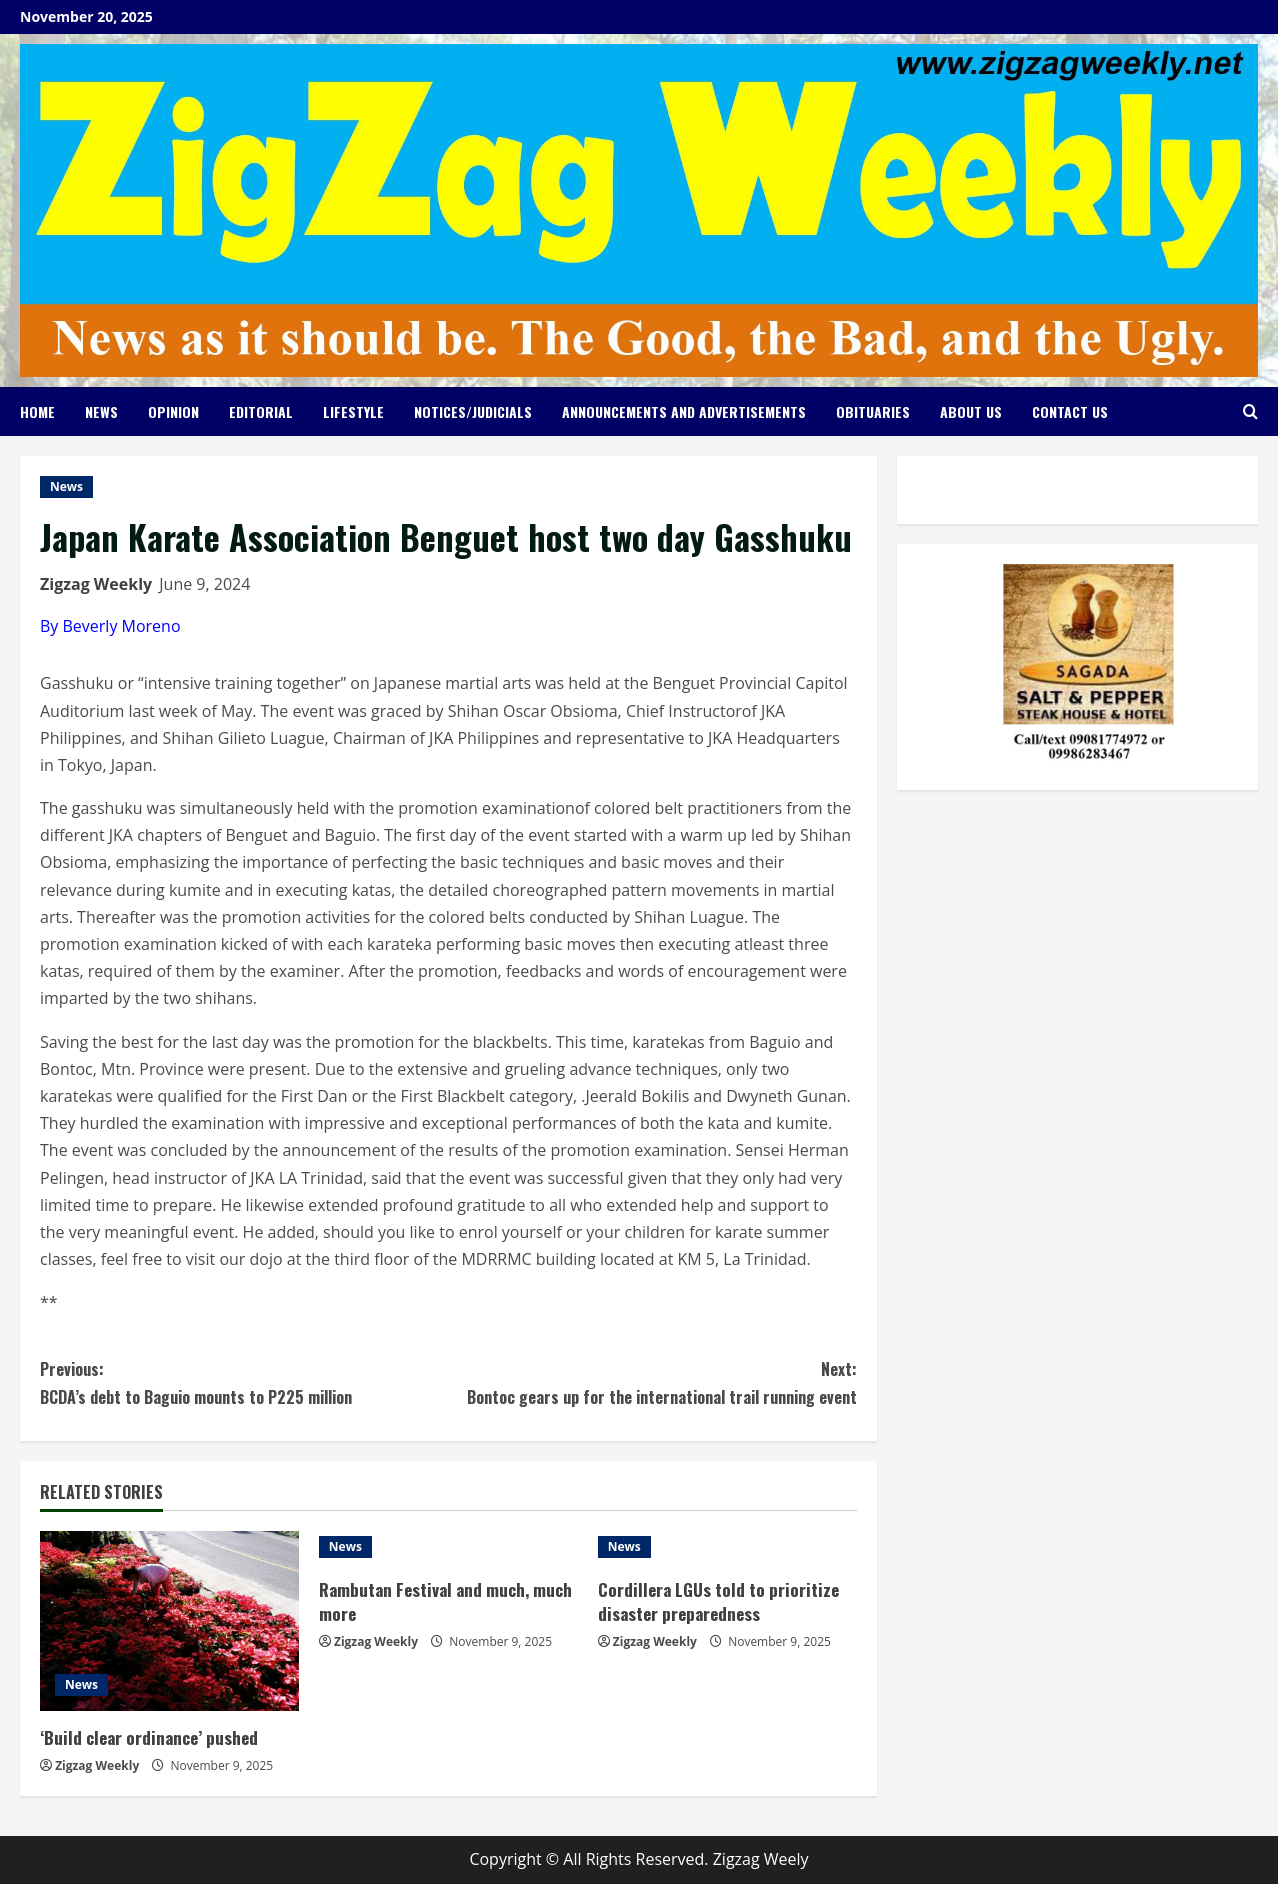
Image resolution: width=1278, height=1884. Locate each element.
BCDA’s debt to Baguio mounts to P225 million (244, 1382)
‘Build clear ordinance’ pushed (149, 1737)
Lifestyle (353, 411)
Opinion (173, 411)
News (101, 411)
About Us (971, 411)
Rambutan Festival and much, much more (445, 1601)
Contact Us (1070, 411)
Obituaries (873, 411)
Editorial (261, 411)
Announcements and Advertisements (684, 411)
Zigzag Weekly (96, 584)
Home (37, 411)
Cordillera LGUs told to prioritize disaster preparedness (718, 1601)
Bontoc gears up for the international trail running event (652, 1382)
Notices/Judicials (473, 411)
